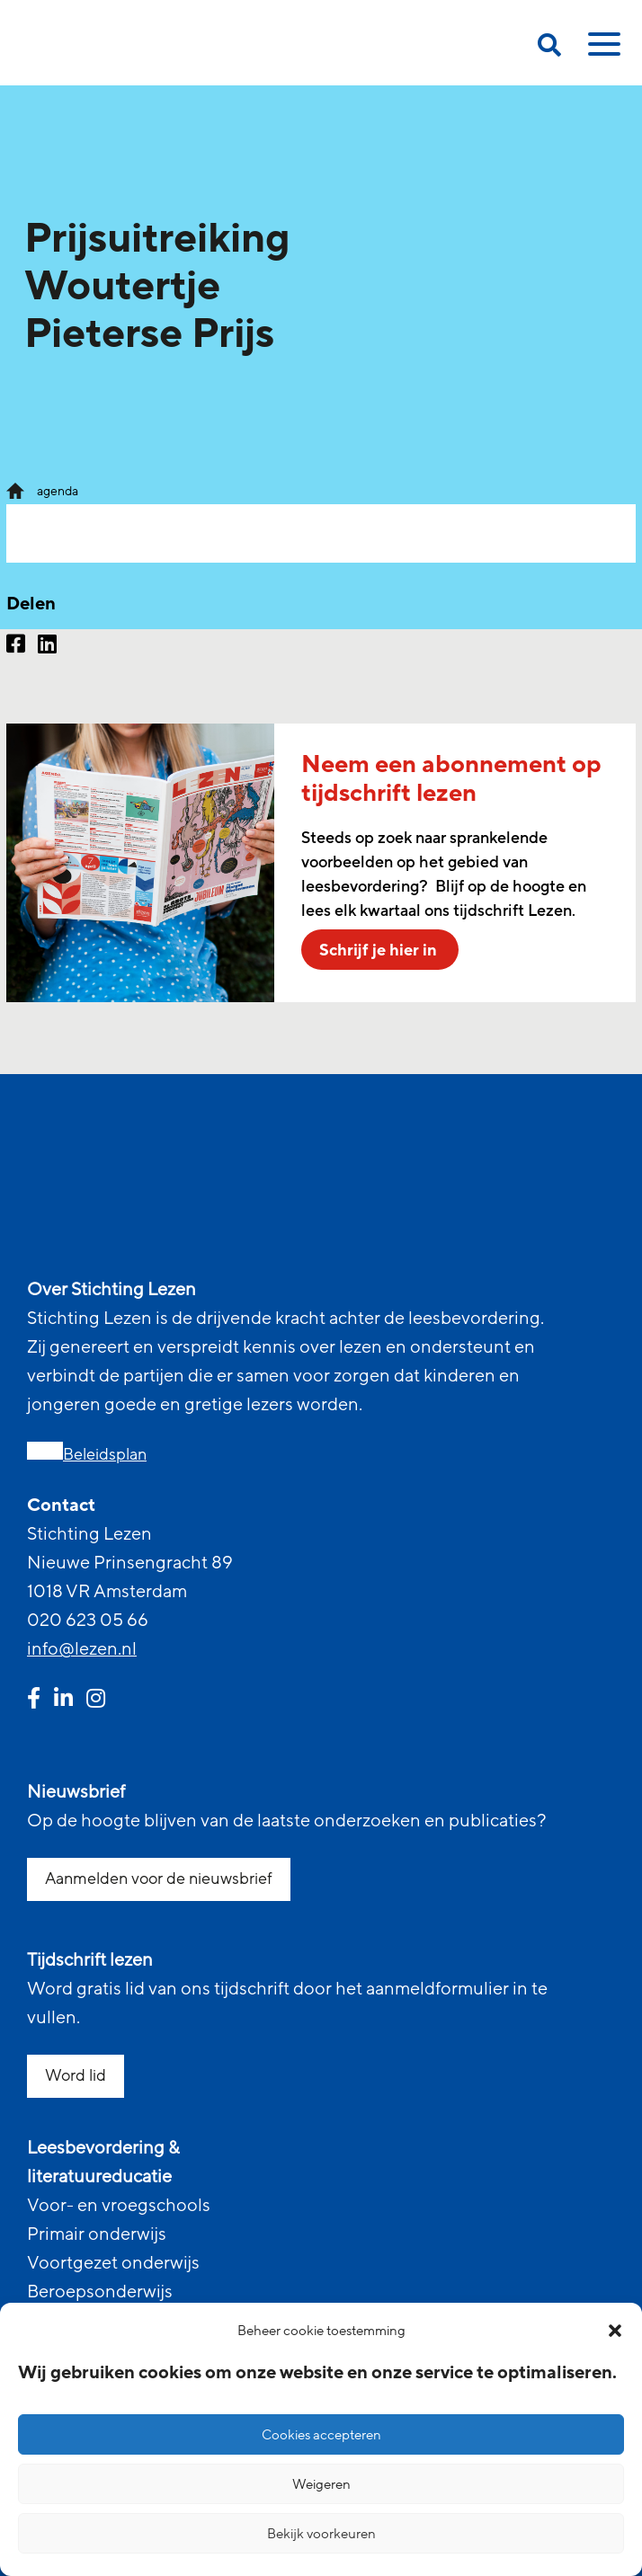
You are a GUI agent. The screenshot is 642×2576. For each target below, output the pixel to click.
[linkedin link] (63, 1700)
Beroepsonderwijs (100, 2292)
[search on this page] (549, 48)
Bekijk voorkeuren (321, 2534)
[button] (615, 2331)
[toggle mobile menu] (601, 50)
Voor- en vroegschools (118, 2205)
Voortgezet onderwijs (113, 2263)
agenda (57, 491)
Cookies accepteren (321, 2435)
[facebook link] (33, 1700)
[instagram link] (95, 1700)
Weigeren (321, 2484)
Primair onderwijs (96, 2234)
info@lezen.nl (82, 1649)
